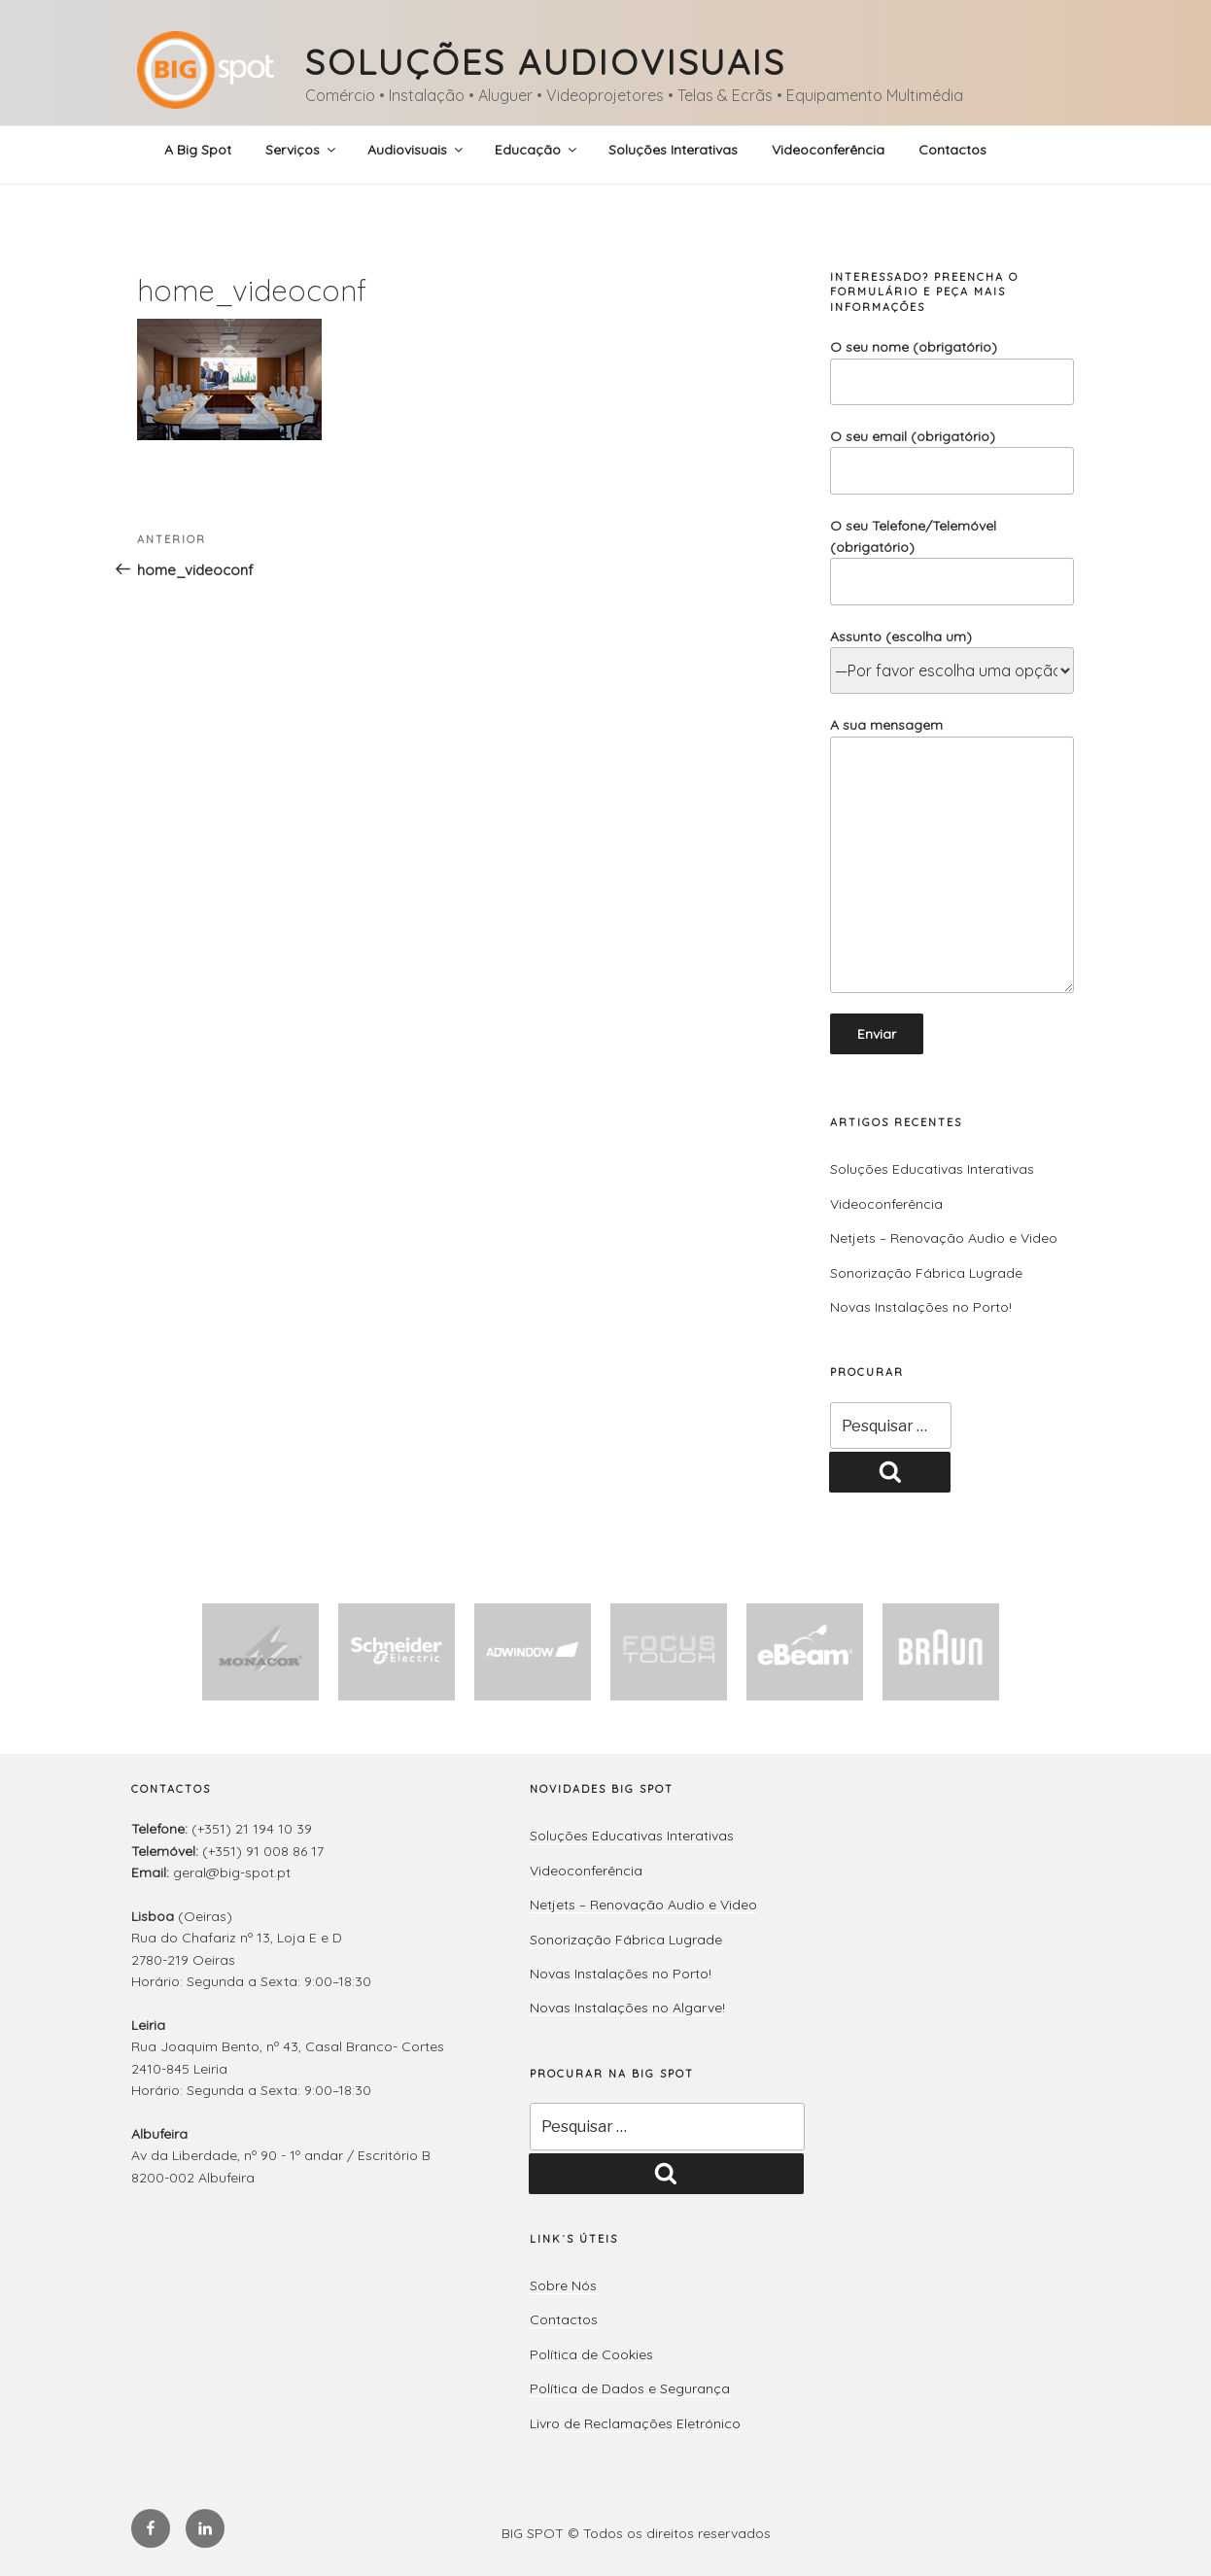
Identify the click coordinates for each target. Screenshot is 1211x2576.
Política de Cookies (591, 2354)
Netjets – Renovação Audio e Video (943, 1238)
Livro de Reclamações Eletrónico (635, 2423)
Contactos (952, 149)
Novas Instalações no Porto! (921, 1307)
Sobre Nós (563, 2285)
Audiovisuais (416, 149)
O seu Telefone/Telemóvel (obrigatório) (951, 561)
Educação (537, 149)
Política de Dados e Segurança (630, 2388)
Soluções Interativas (673, 149)
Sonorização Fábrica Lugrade (926, 1273)
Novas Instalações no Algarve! (627, 2007)
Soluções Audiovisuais (545, 62)
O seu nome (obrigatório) (951, 371)
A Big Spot (197, 149)
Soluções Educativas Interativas (932, 1169)
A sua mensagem (951, 854)
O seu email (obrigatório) (951, 461)
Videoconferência (828, 149)
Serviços (301, 149)
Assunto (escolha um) (951, 654)
